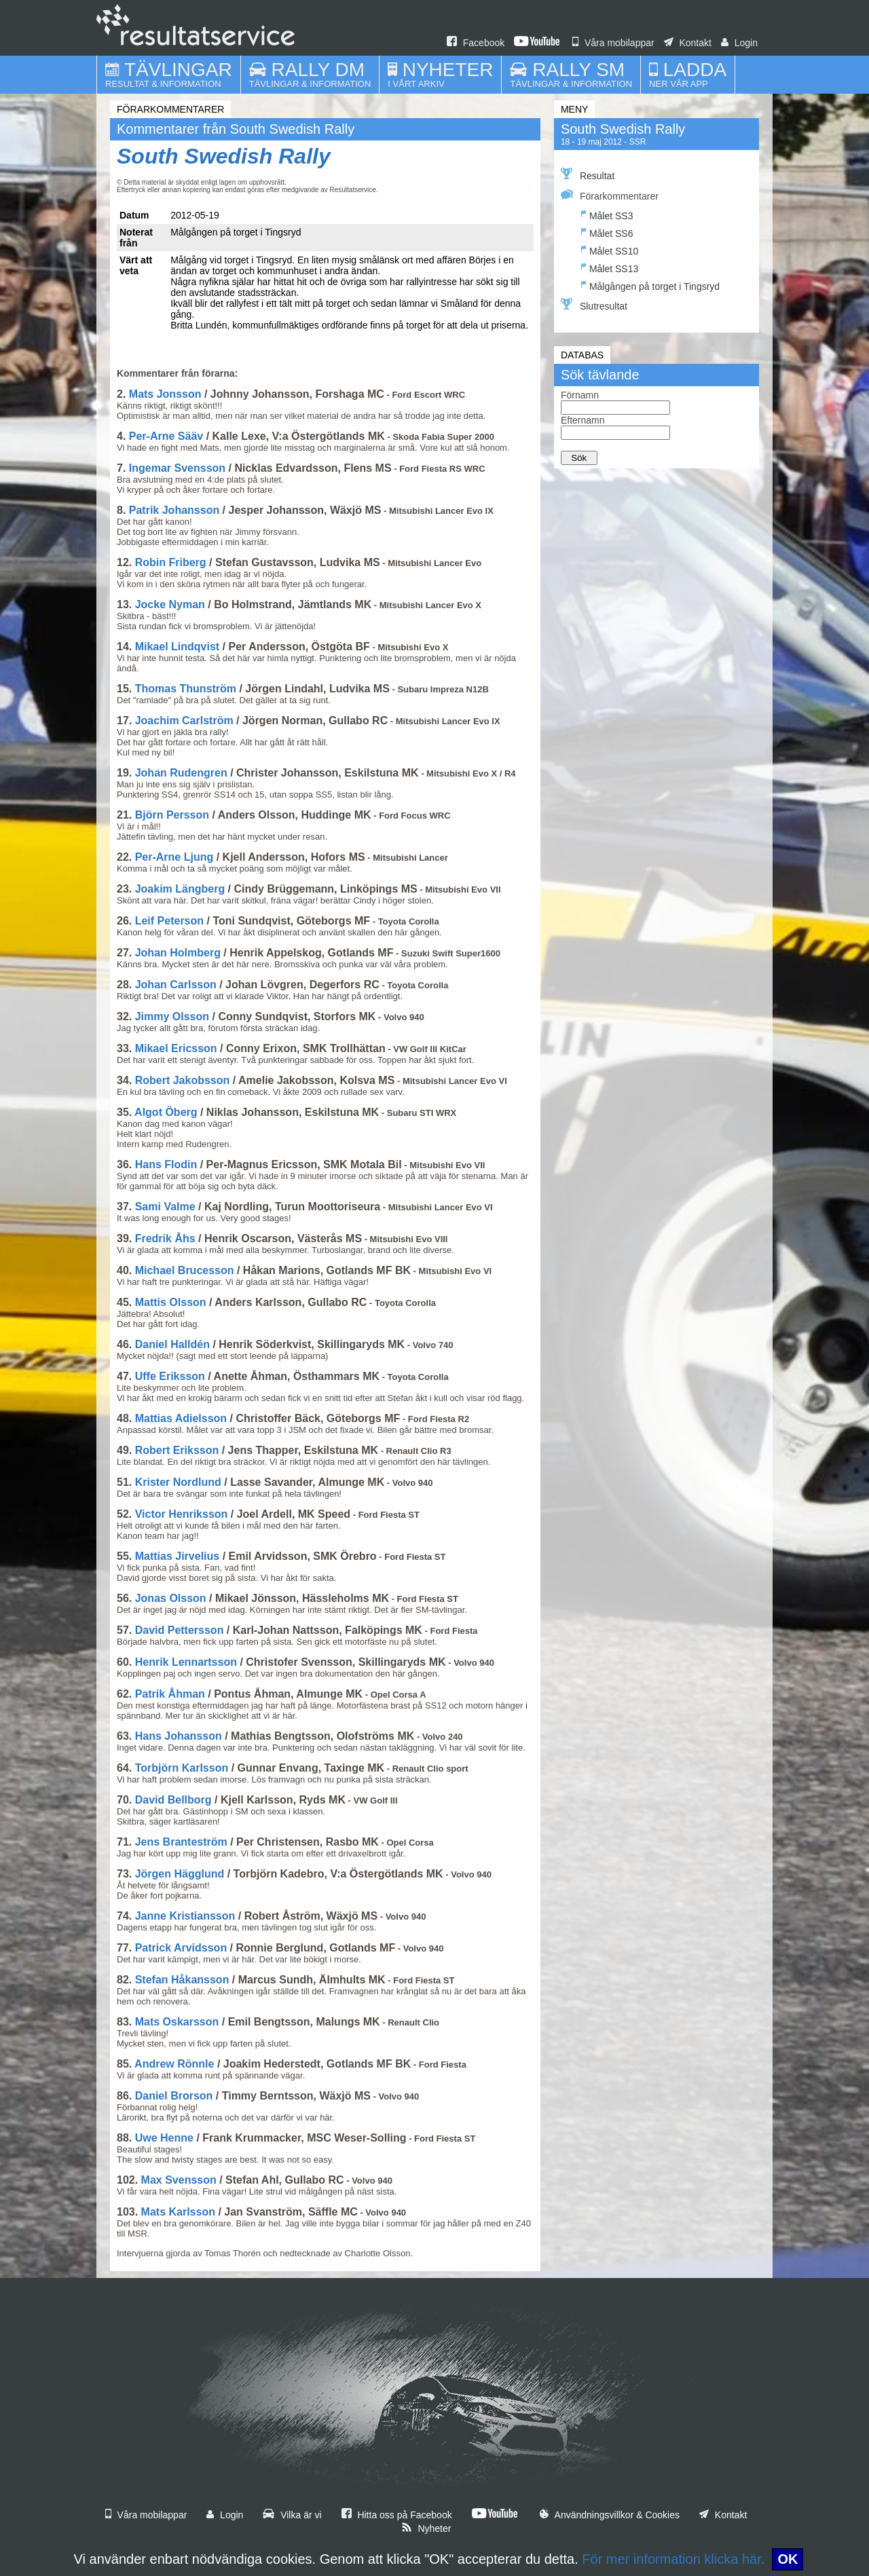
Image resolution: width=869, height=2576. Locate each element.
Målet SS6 (607, 232)
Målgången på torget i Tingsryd (650, 285)
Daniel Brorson (174, 2096)
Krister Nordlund (178, 1482)
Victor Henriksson (181, 1514)
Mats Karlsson (178, 2212)
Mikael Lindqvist (177, 646)
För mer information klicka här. (673, 2559)
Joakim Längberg (180, 889)
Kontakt (687, 42)
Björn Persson (172, 815)
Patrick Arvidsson (181, 1948)
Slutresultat (594, 305)
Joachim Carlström (184, 720)
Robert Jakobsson (182, 1080)
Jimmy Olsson (172, 1016)
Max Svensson (179, 2180)
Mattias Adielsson (181, 1418)
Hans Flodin (166, 1164)
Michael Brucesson (184, 1270)
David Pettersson (179, 1630)
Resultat (587, 174)
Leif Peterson (169, 921)
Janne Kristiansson (185, 1916)
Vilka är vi (292, 2514)
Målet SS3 (607, 214)
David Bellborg (173, 1800)
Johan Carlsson (176, 984)
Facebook (475, 42)
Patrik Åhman (170, 1694)
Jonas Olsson (170, 1598)
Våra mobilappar (613, 42)
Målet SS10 (609, 249)
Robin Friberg (170, 562)
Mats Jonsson (165, 394)
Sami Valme (165, 1206)
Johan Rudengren (181, 773)
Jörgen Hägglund (180, 1874)
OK (787, 2559)
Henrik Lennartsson (186, 1662)
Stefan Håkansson (182, 1979)
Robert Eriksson (177, 1450)
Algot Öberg (165, 1112)
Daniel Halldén (172, 1344)
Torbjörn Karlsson (182, 1768)
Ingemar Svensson (177, 468)
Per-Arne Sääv (166, 436)
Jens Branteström (181, 1842)
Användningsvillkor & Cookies (610, 2514)
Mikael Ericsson (176, 1048)
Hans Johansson (178, 1736)
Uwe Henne (164, 2138)
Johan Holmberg (178, 952)
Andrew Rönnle (174, 2064)
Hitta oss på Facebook (396, 2514)
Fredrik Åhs (165, 1238)
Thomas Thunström (185, 688)
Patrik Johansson (174, 510)
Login (739, 42)
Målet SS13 (609, 267)
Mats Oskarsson (177, 2022)
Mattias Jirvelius (177, 1556)
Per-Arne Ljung (174, 857)
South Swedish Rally (224, 156)
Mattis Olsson (170, 1302)
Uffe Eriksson (170, 1376)
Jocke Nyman (170, 604)
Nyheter (426, 2528)
